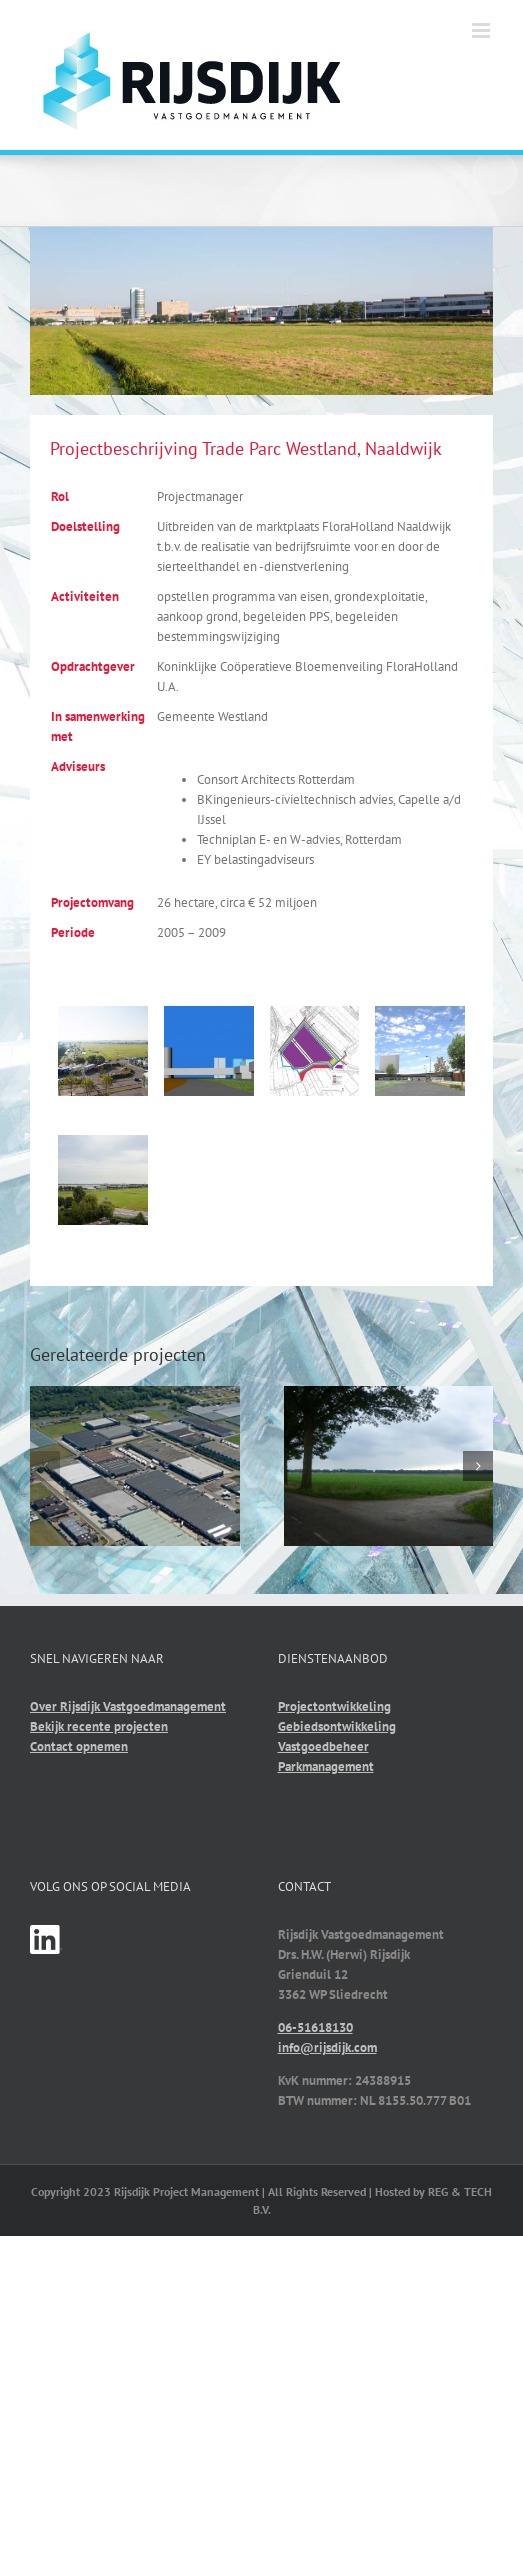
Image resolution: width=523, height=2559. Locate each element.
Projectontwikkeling (334, 1706)
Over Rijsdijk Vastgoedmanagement (128, 1706)
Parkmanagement (326, 1766)
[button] (45, 1466)
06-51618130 (315, 2027)
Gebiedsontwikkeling (337, 1726)
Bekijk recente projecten (99, 1726)
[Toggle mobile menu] (482, 30)
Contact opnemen (79, 1746)
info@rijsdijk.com (327, 2047)
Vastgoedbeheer (323, 1746)
